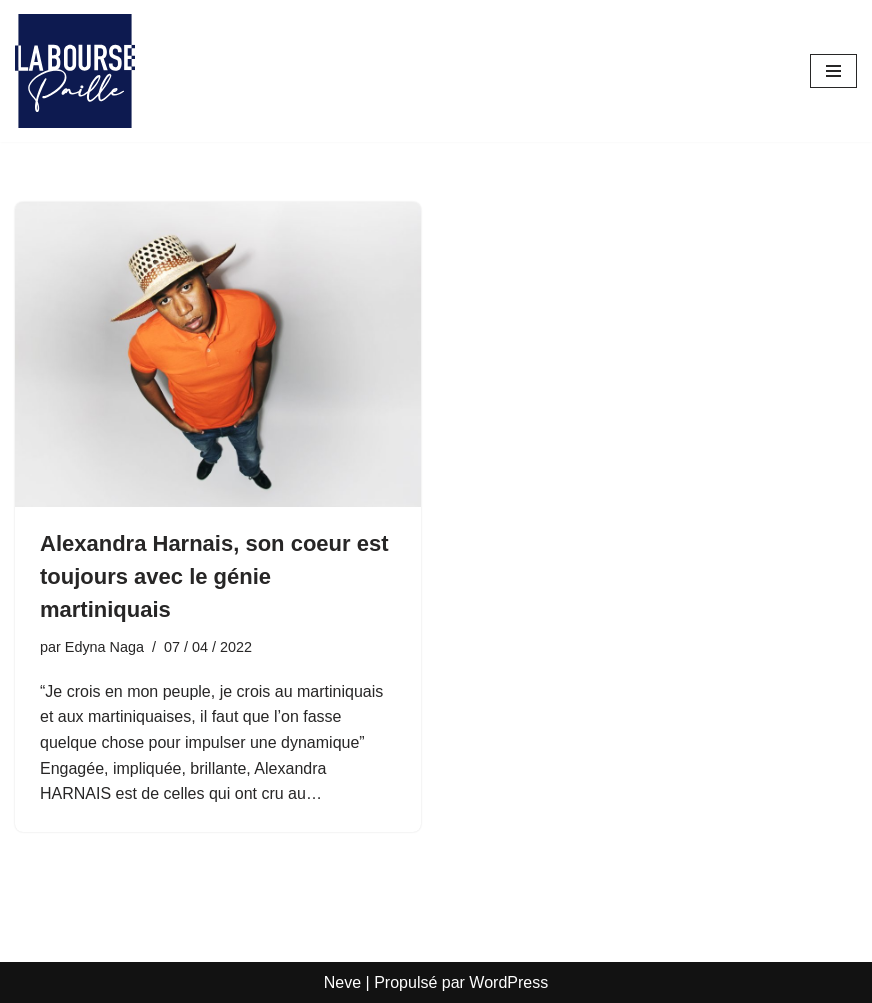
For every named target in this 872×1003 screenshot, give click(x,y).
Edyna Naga (104, 647)
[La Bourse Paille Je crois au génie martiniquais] (75, 71)
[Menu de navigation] (833, 71)
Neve (342, 982)
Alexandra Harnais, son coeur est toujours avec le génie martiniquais (214, 576)
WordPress (508, 982)
